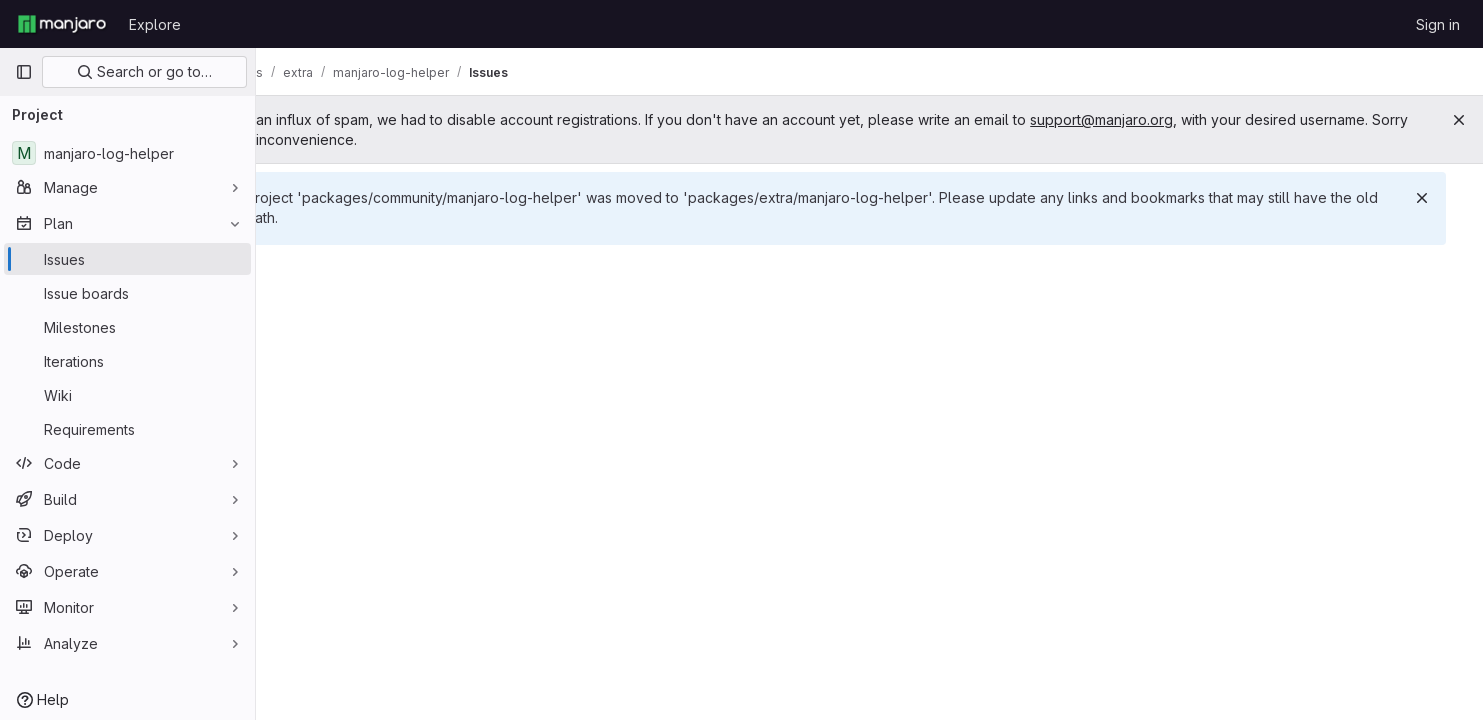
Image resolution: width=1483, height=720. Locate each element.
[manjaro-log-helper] (127, 153)
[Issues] (127, 259)
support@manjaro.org (1197, 119)
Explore (155, 24)
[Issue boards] (127, 293)
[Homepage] (62, 24)
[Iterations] (127, 361)
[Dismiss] (1435, 198)
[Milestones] (127, 327)
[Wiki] (127, 395)
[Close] (1459, 120)
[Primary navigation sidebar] (24, 72)
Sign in (1438, 24)
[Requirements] (127, 429)
